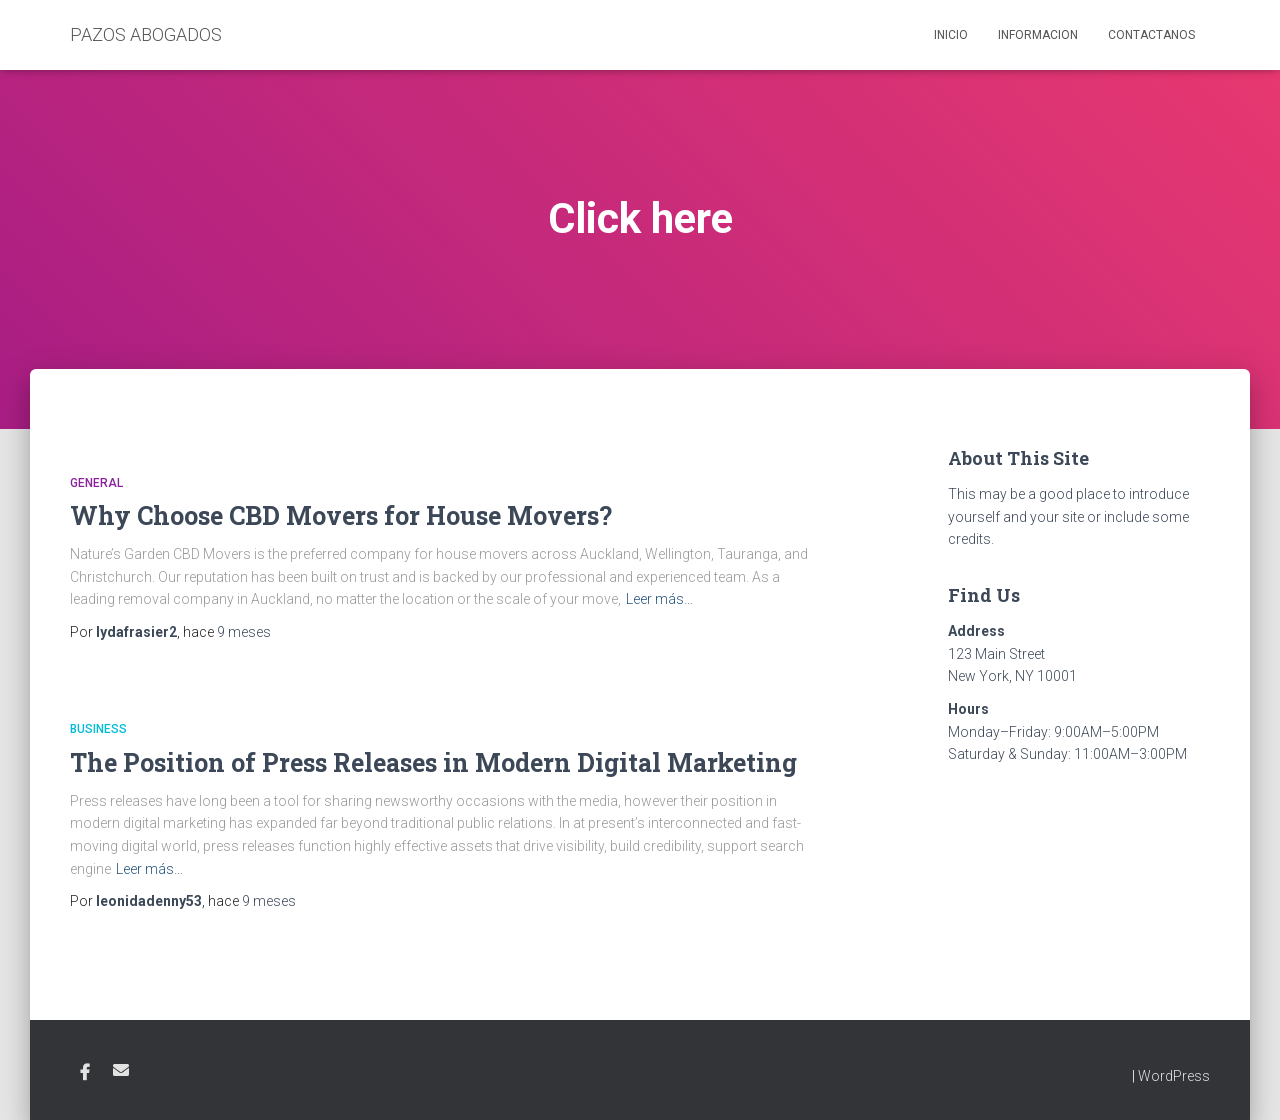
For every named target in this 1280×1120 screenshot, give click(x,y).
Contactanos (1151, 35)
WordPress (1174, 1076)
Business (98, 729)
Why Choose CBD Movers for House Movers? (341, 515)
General (96, 483)
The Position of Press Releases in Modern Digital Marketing (433, 762)
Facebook (85, 1073)
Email (121, 1070)
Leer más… (659, 599)
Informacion (1038, 35)
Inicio (951, 35)
